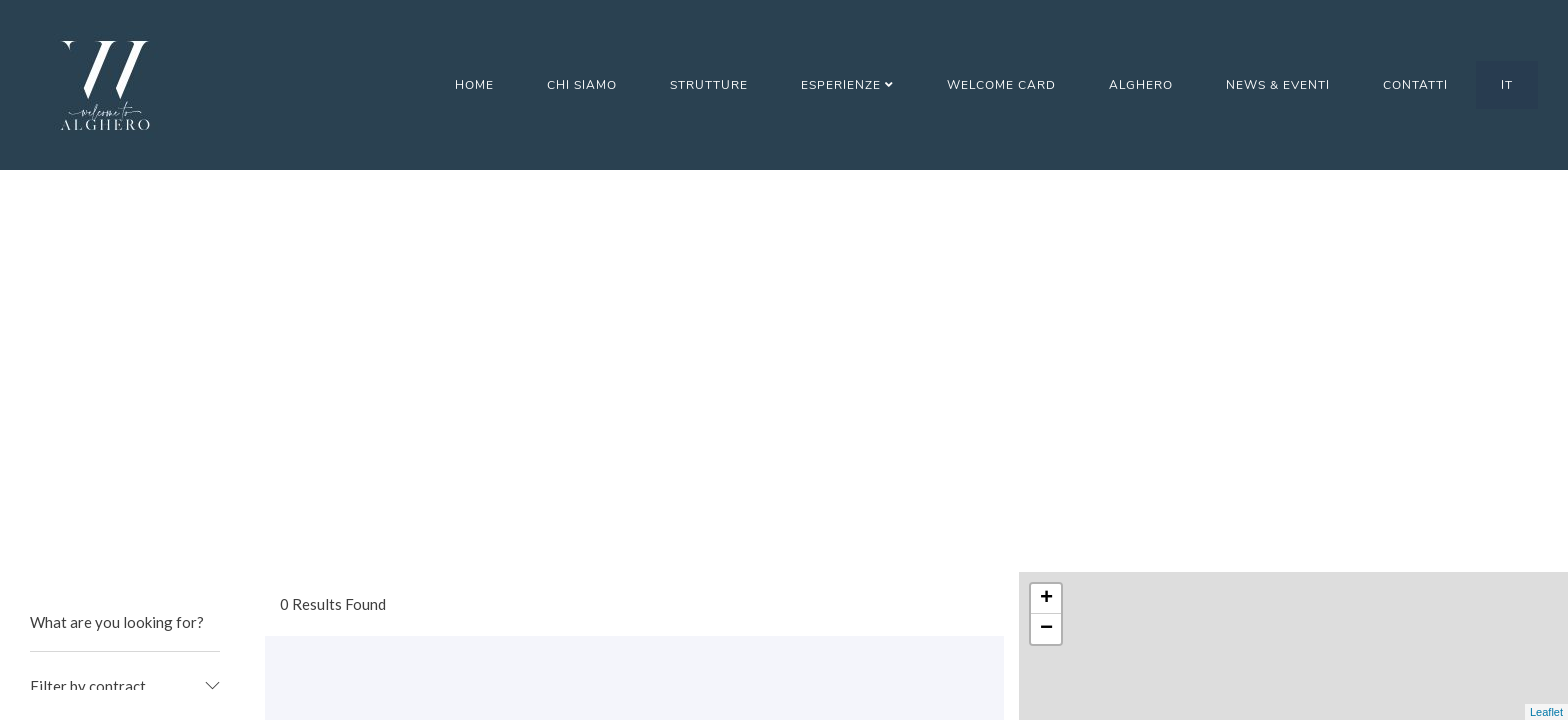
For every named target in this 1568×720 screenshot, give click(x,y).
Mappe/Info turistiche (131, 671)
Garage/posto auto (121, 554)
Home (474, 85)
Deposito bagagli (115, 515)
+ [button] (1046, 197)
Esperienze (847, 85)
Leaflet (1546, 712)
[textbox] (125, 284)
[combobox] (125, 285)
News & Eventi (1278, 85)
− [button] (1046, 227)
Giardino (86, 593)
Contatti (1415, 85)
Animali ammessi (111, 399)
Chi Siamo (582, 85)
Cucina (80, 477)
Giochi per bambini (118, 632)
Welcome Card (1001, 85)
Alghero (1141, 85)
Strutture (709, 85)
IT (1507, 85)
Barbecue (89, 438)
